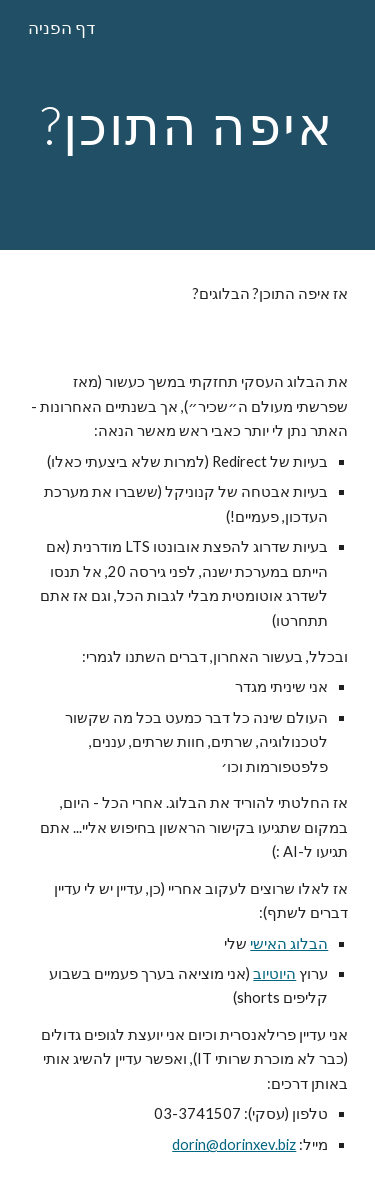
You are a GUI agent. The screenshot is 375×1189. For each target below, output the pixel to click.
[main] (188, 124)
